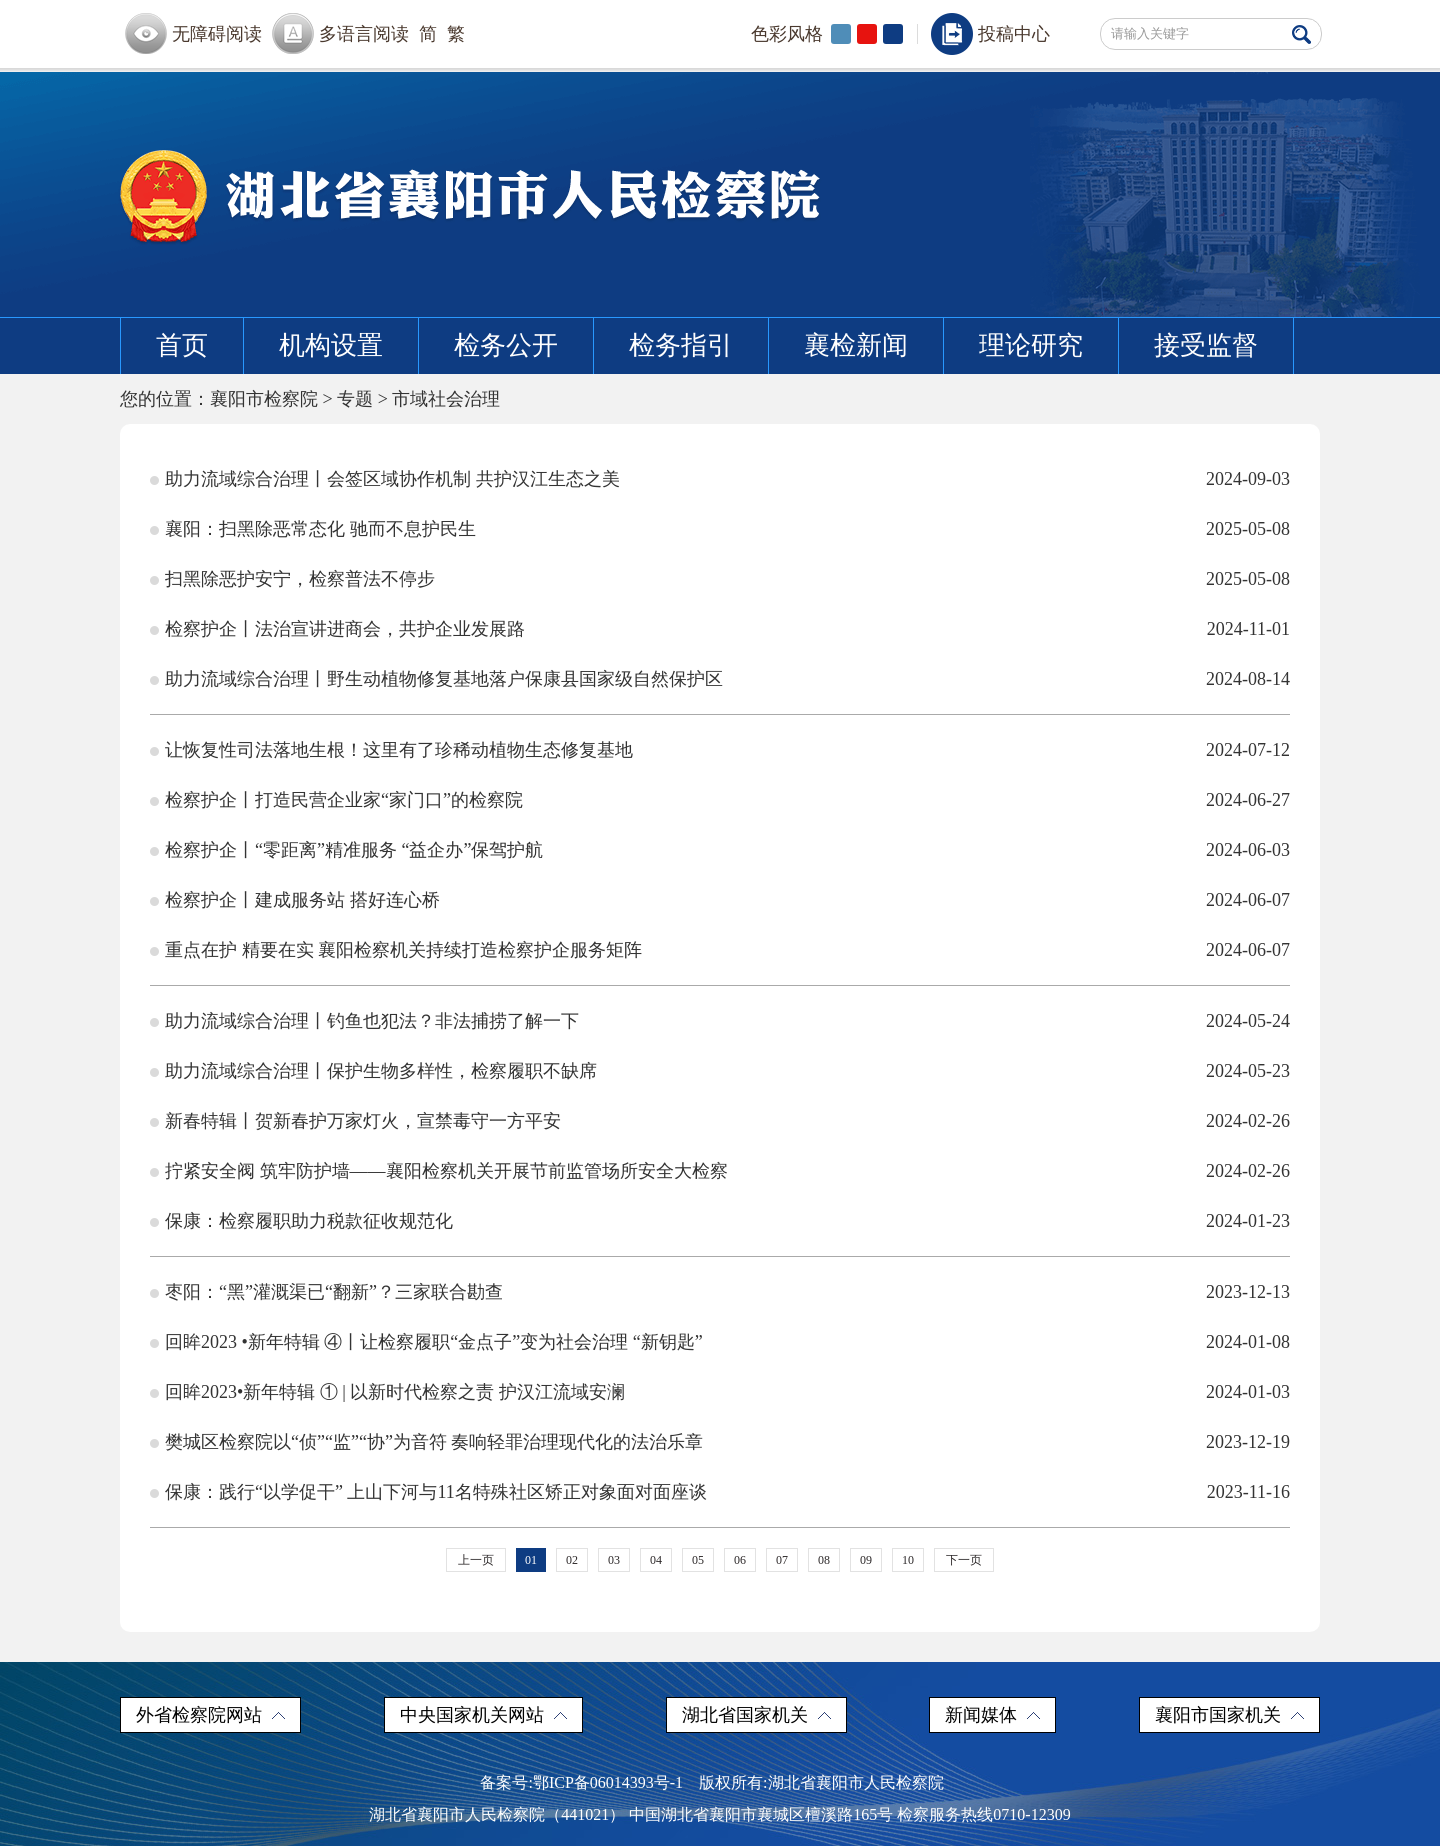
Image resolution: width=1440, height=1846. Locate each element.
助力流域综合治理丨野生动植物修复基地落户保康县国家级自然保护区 (444, 679)
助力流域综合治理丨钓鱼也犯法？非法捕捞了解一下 (372, 1021)
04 (656, 1560)
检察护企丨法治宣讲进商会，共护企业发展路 (345, 629)
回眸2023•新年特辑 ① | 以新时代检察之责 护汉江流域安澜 (395, 1392)
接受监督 (1206, 345)
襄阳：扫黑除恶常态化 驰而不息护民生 (320, 529)
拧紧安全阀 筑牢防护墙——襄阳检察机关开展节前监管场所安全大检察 (446, 1171)
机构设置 (331, 345)
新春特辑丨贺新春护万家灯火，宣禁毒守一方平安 (363, 1121)
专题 (355, 399)
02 (572, 1560)
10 (908, 1560)
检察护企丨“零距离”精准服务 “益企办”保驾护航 (354, 850)
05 (698, 1560)
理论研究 (1031, 345)
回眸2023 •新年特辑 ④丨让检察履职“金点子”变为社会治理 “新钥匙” (434, 1342)
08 (824, 1560)
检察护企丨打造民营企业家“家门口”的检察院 (344, 800)
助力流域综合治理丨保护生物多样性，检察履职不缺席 (381, 1071)
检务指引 (681, 345)
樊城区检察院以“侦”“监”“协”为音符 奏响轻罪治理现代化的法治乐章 (434, 1442)
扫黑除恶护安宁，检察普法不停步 (300, 579)
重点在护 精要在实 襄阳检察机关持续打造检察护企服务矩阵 (403, 950)
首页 (182, 345)
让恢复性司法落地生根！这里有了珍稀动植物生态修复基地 (399, 750)
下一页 (964, 1560)
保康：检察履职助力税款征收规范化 (309, 1221)
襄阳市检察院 (264, 399)
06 (740, 1560)
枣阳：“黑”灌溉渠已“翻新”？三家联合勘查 (334, 1292)
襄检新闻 (856, 345)
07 (782, 1560)
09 (866, 1560)
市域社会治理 (446, 399)
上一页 (476, 1560)
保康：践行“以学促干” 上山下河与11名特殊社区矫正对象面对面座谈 (436, 1492)
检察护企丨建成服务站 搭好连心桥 (302, 900)
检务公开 (506, 345)
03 (614, 1560)
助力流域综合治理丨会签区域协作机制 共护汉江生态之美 (392, 479)
